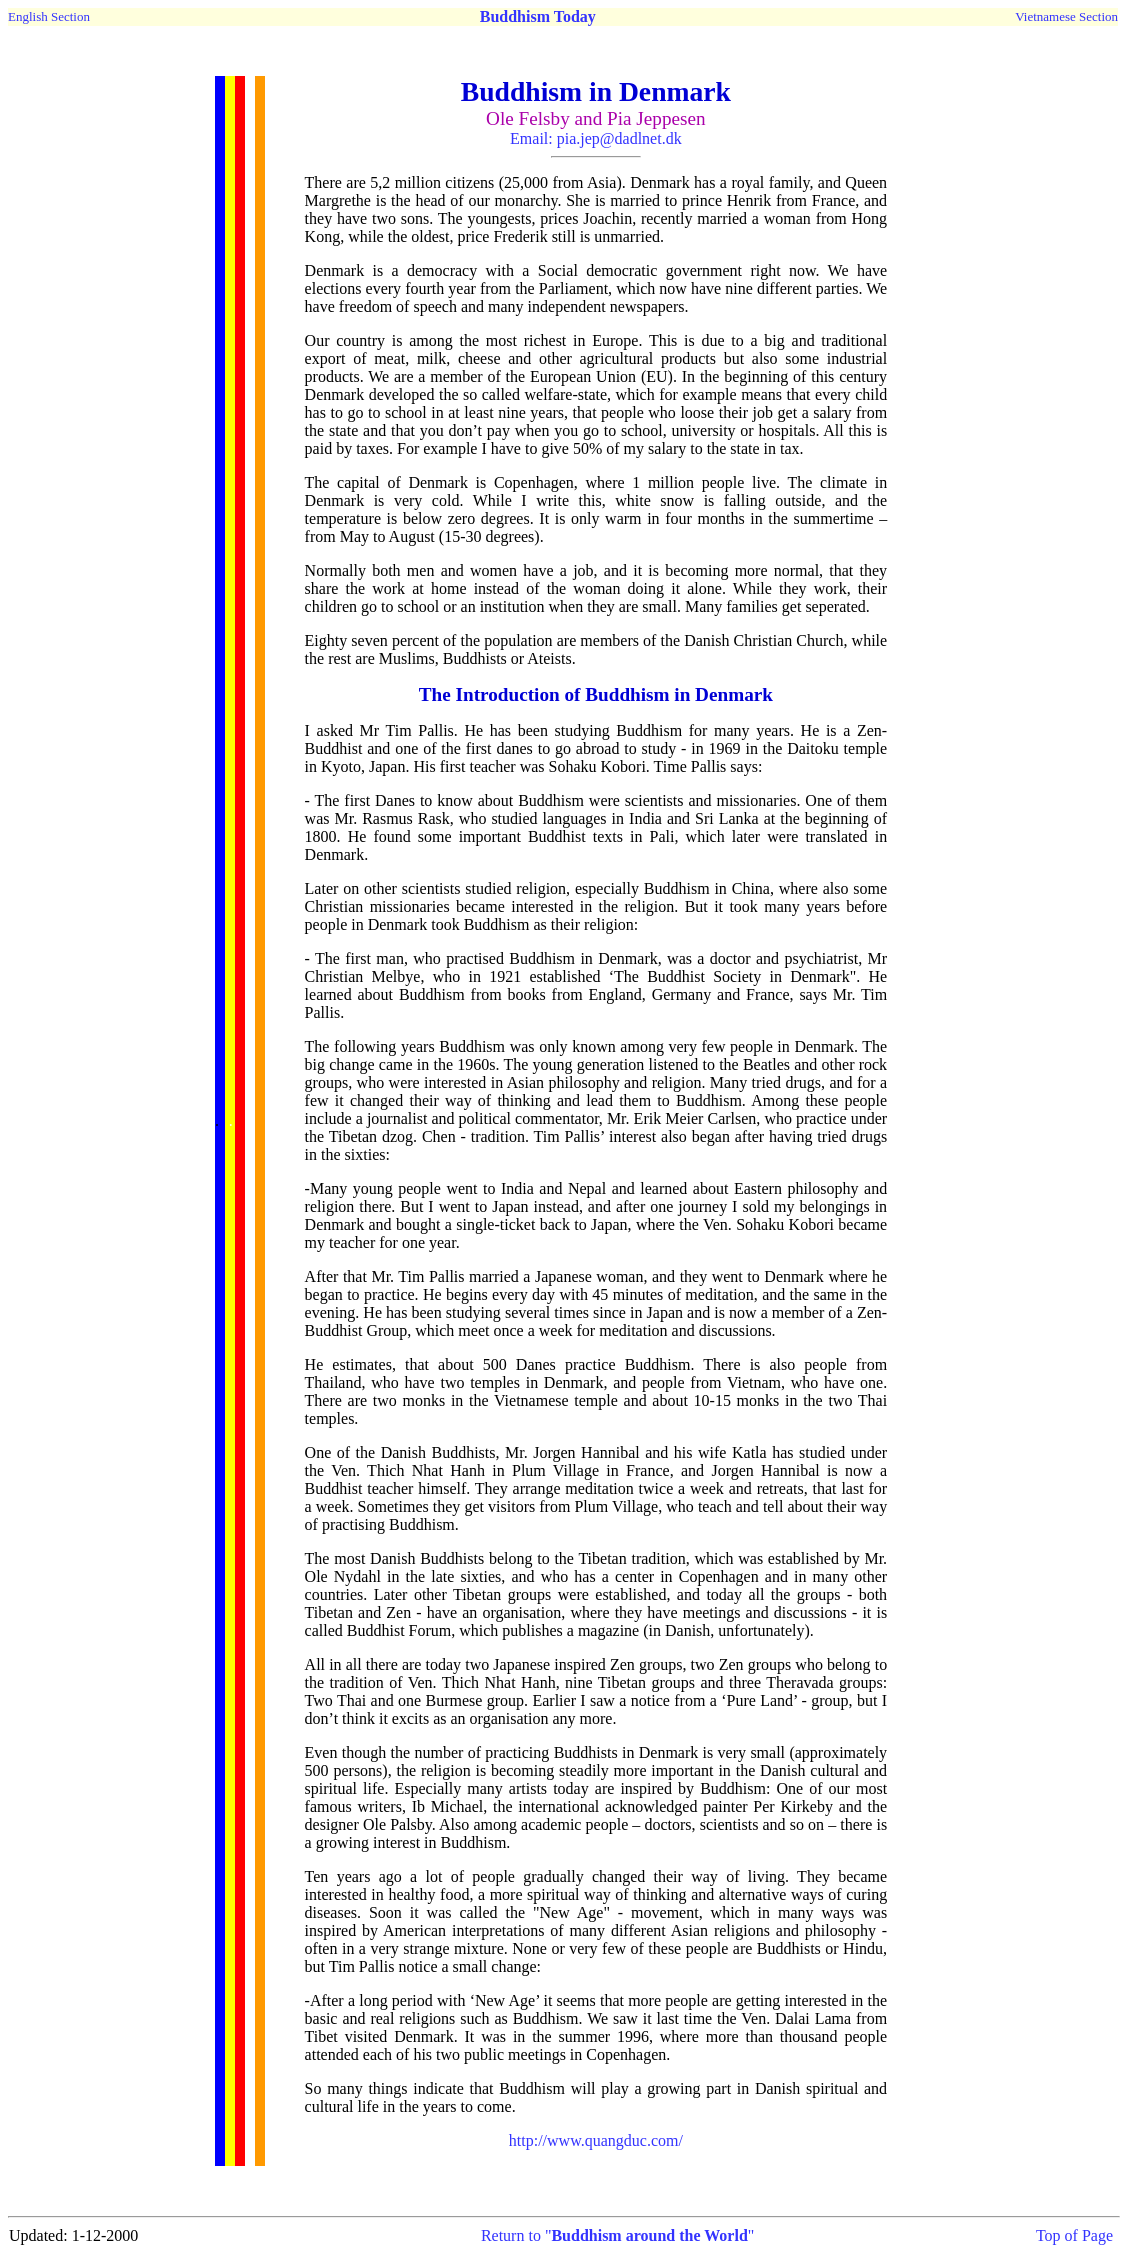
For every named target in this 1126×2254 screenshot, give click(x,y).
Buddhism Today (538, 16)
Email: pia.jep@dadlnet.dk (596, 138)
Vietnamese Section (1066, 16)
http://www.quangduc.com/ (596, 2140)
